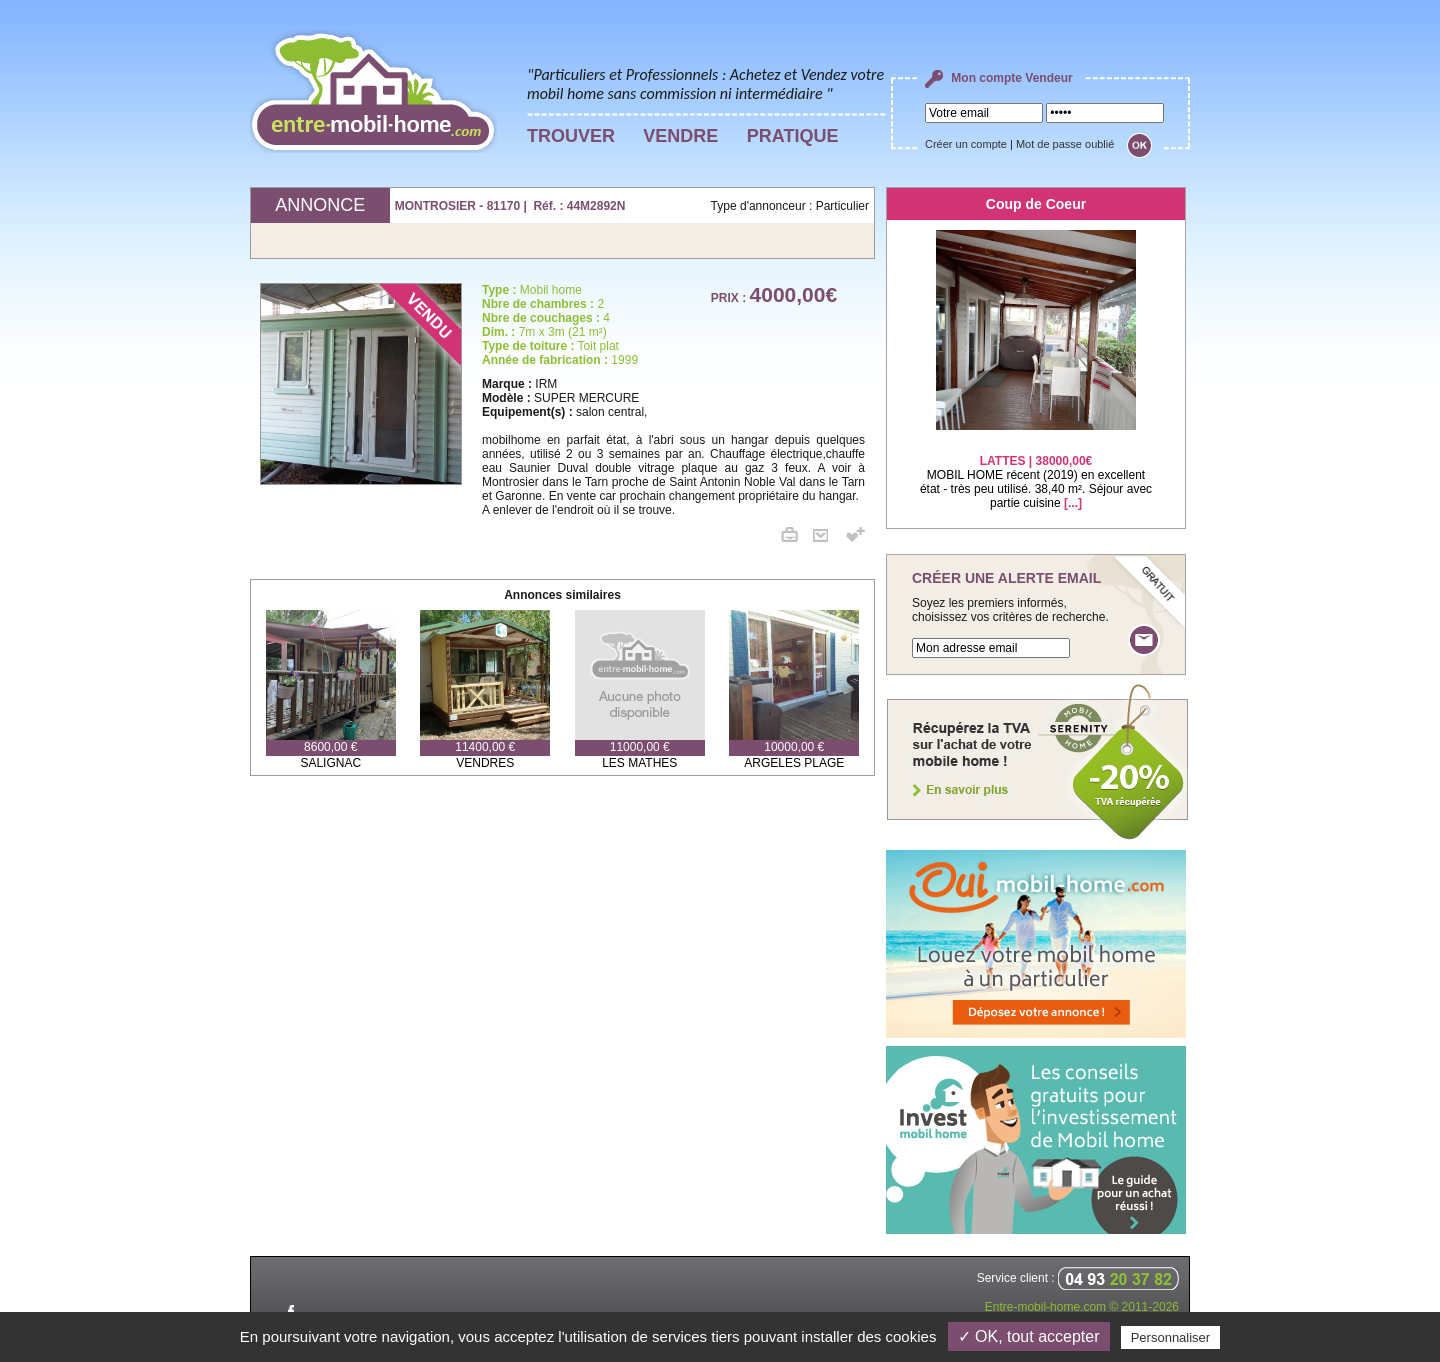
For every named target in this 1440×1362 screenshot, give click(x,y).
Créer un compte (966, 144)
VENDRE (680, 136)
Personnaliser (1171, 1337)
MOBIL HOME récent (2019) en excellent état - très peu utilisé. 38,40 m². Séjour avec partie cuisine (1036, 469)
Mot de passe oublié (1065, 144)
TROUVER (571, 136)
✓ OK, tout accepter (1029, 1336)
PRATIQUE (793, 136)
